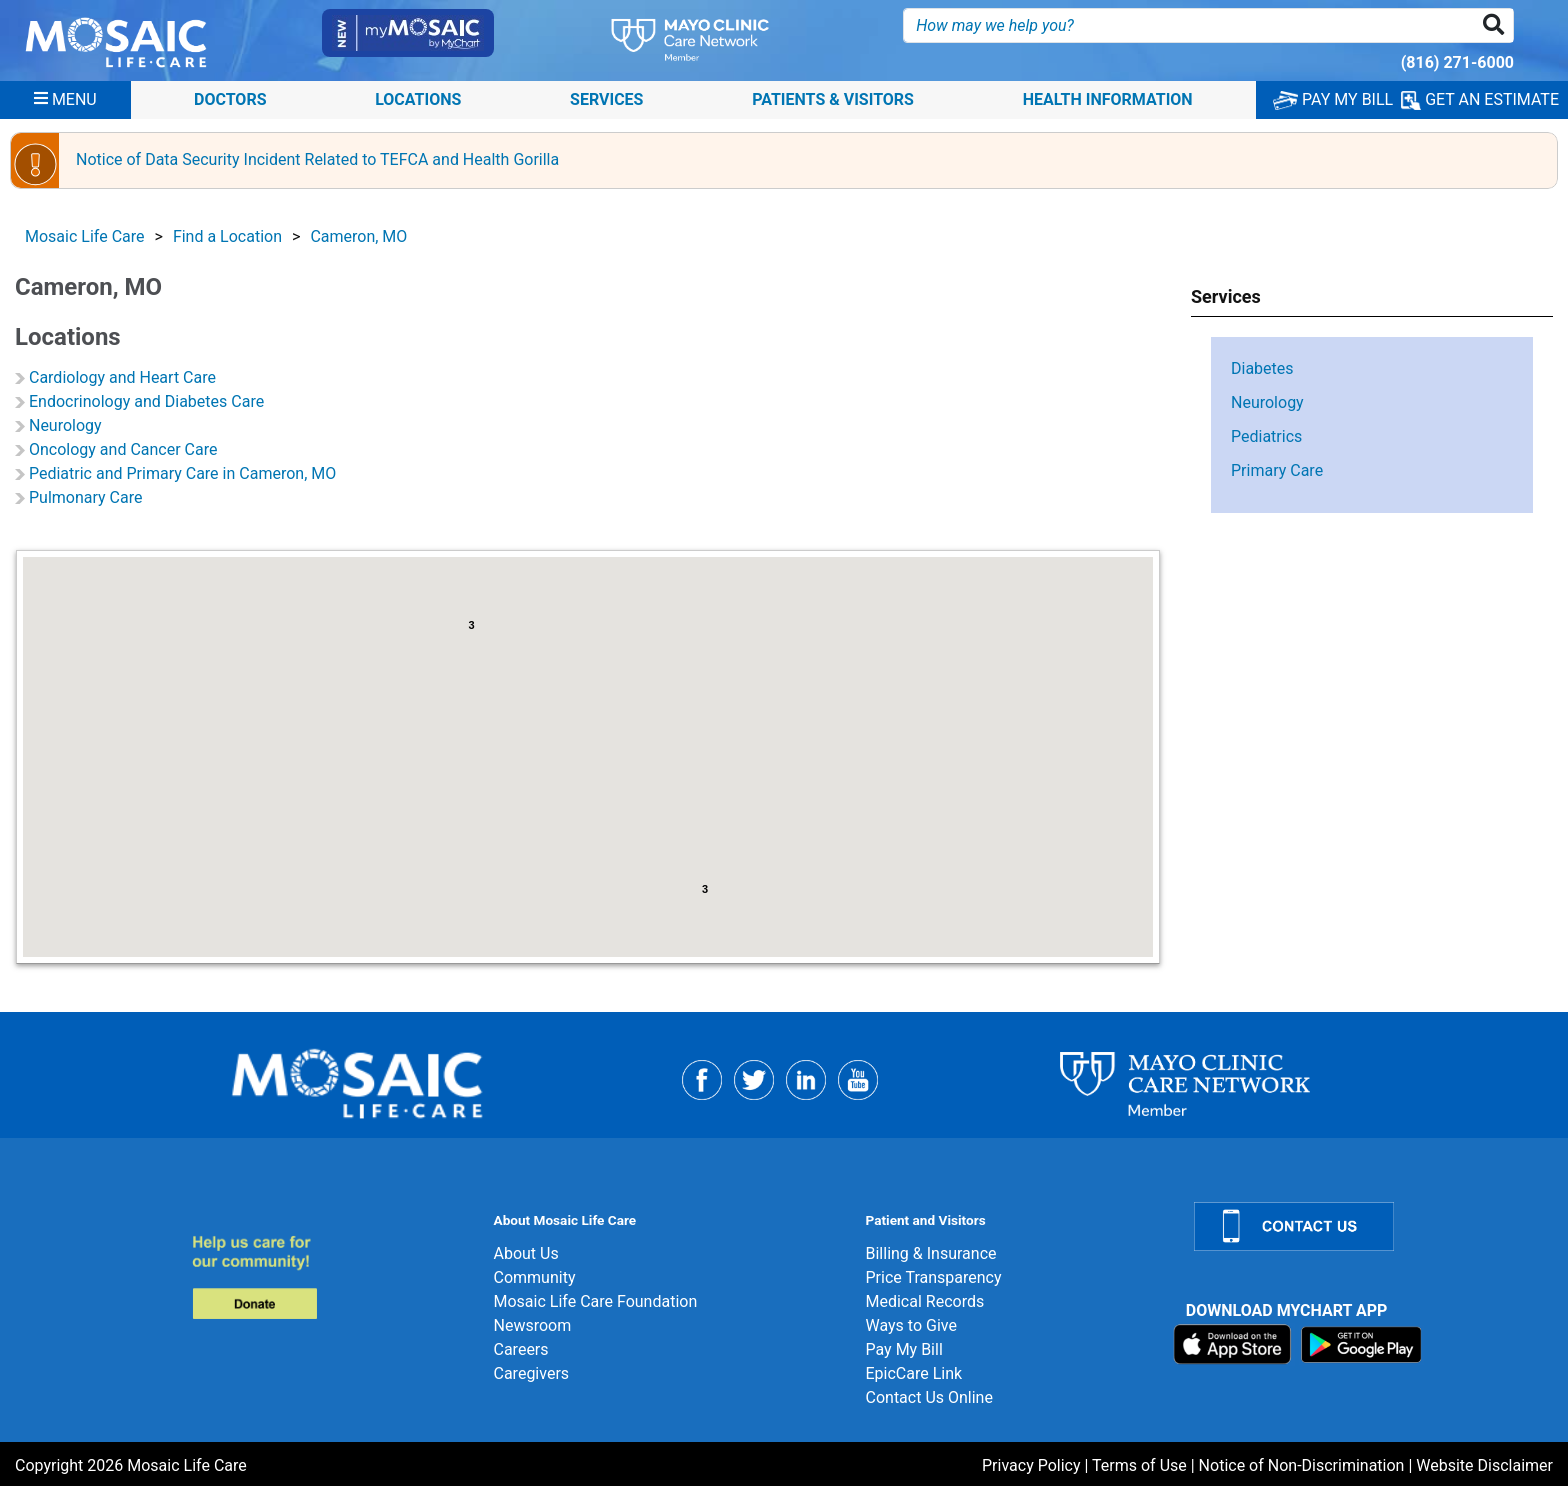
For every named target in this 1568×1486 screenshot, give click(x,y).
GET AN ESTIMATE (1480, 100)
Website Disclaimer (1484, 1465)
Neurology (65, 425)
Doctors (230, 99)
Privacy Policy (1031, 1465)
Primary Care (1277, 470)
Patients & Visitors (833, 99)
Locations (418, 99)
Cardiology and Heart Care (122, 377)
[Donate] (330, 1276)
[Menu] (65, 100)
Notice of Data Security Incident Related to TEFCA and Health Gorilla (317, 159)
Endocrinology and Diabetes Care (146, 401)
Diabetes (1262, 368)
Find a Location (227, 236)
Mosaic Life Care (85, 236)
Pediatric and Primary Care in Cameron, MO (182, 473)
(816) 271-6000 (1457, 62)
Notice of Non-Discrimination (1302, 1465)
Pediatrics (1266, 436)
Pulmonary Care (85, 497)
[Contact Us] (1369, 1226)
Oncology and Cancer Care (123, 449)
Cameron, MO (358, 236)
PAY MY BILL (1333, 99)
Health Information (1108, 99)
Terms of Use (1139, 1465)
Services (606, 99)
